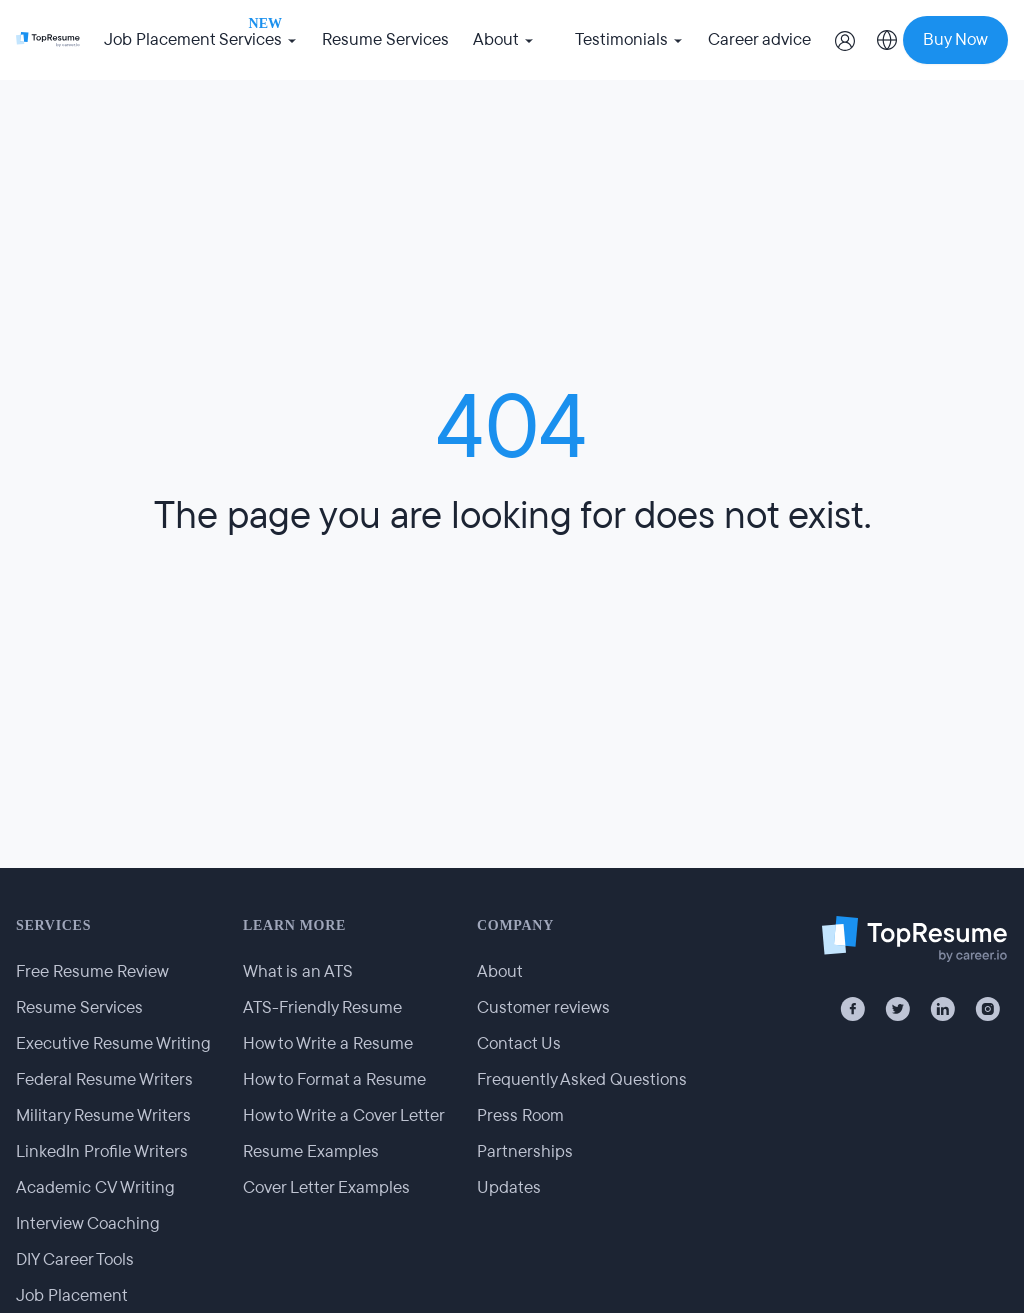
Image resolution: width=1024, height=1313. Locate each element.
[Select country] (887, 40)
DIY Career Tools (75, 1259)
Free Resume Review (92, 971)
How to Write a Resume (328, 1043)
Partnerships (525, 1151)
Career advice (759, 39)
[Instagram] (987, 1009)
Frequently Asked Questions (582, 1079)
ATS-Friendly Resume (322, 1007)
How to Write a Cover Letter (344, 1115)
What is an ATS (298, 971)
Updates (509, 1187)
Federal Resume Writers (104, 1079)
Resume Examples (311, 1151)
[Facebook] (852, 1009)
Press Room (520, 1115)
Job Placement (72, 1295)
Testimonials (629, 39)
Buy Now (955, 39)
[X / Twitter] (897, 1009)
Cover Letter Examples (326, 1187)
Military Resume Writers (103, 1115)
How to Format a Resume (334, 1079)
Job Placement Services (201, 36)
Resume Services (385, 39)
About (504, 39)
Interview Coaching (88, 1223)
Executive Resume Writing (113, 1043)
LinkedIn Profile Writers (102, 1151)
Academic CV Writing (95, 1187)
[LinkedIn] (942, 1009)
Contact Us (519, 1043)
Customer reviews (543, 1007)
